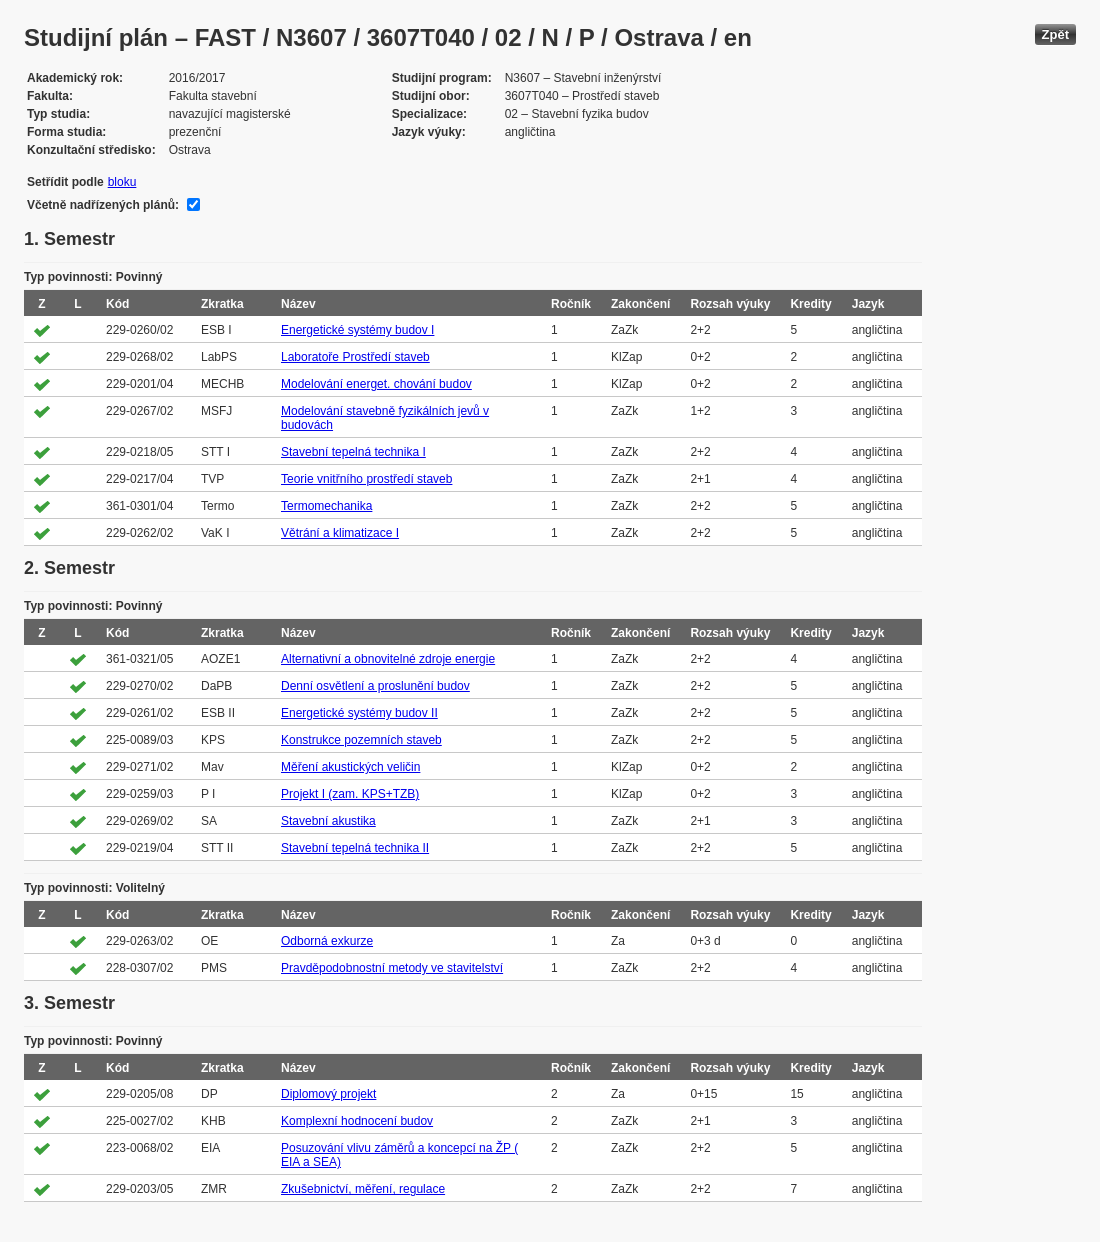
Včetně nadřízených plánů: (103, 205)
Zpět (1055, 34)
